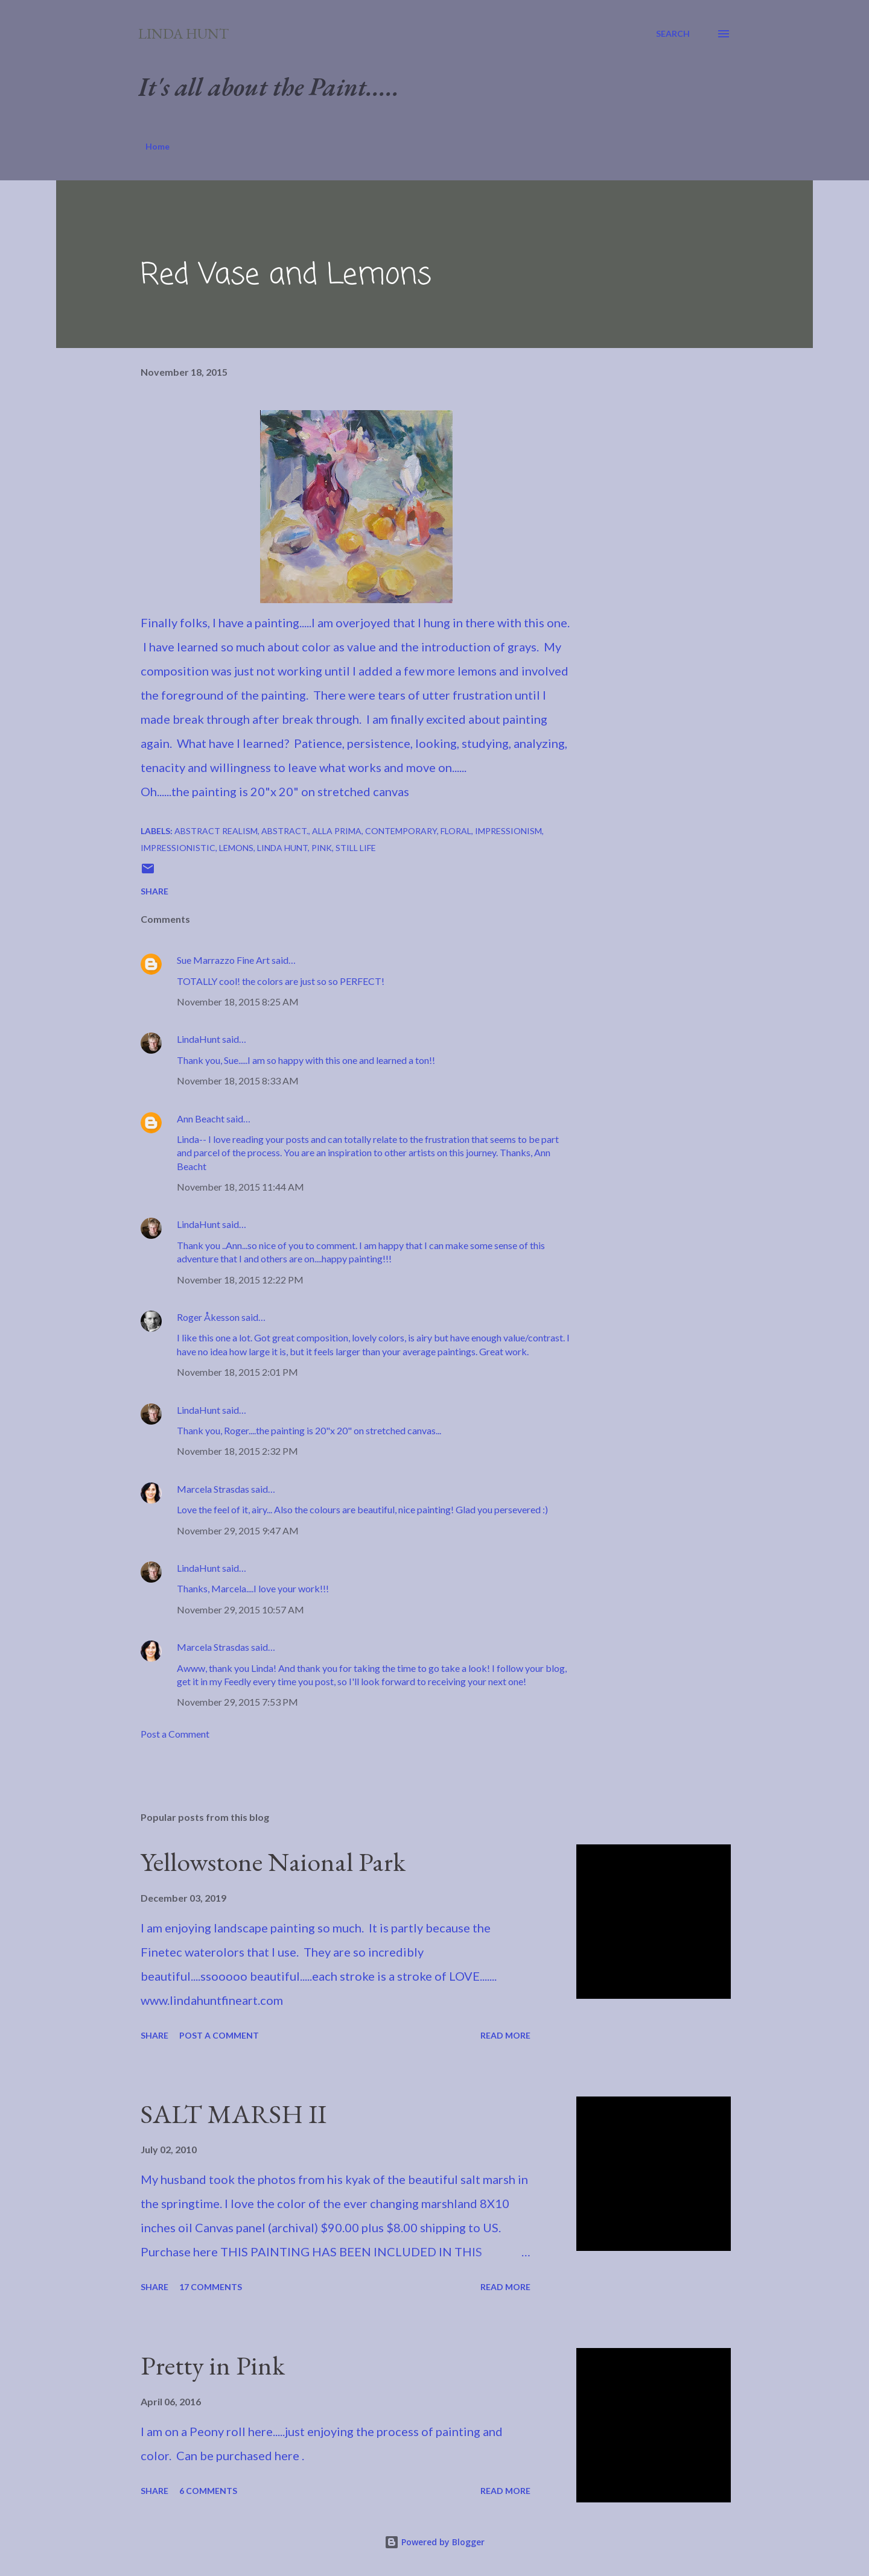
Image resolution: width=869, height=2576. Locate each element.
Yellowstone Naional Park (273, 1861)
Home (157, 146)
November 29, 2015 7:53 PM (237, 1701)
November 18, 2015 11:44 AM (240, 1186)
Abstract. (284, 831)
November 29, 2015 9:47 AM (238, 1530)
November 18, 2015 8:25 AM (238, 1001)
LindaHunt (198, 1039)
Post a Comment (175, 1733)
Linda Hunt (183, 33)
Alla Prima (336, 831)
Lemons (236, 848)
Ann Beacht (200, 1118)
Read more (505, 2035)
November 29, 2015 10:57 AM (240, 1609)
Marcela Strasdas (213, 1489)
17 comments (210, 2287)
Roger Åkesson (208, 1317)
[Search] (673, 34)
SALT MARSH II (233, 2114)
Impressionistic (178, 848)
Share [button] (154, 891)
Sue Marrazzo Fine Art (223, 960)
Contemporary (401, 831)
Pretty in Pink (213, 2365)
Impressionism (508, 831)
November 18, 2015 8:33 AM (238, 1080)
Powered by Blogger (434, 2542)
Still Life (356, 848)
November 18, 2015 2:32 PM (237, 1451)
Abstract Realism (216, 831)
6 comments (208, 2491)
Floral (456, 831)
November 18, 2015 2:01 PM (237, 1372)
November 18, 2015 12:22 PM (240, 1279)
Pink (321, 848)
